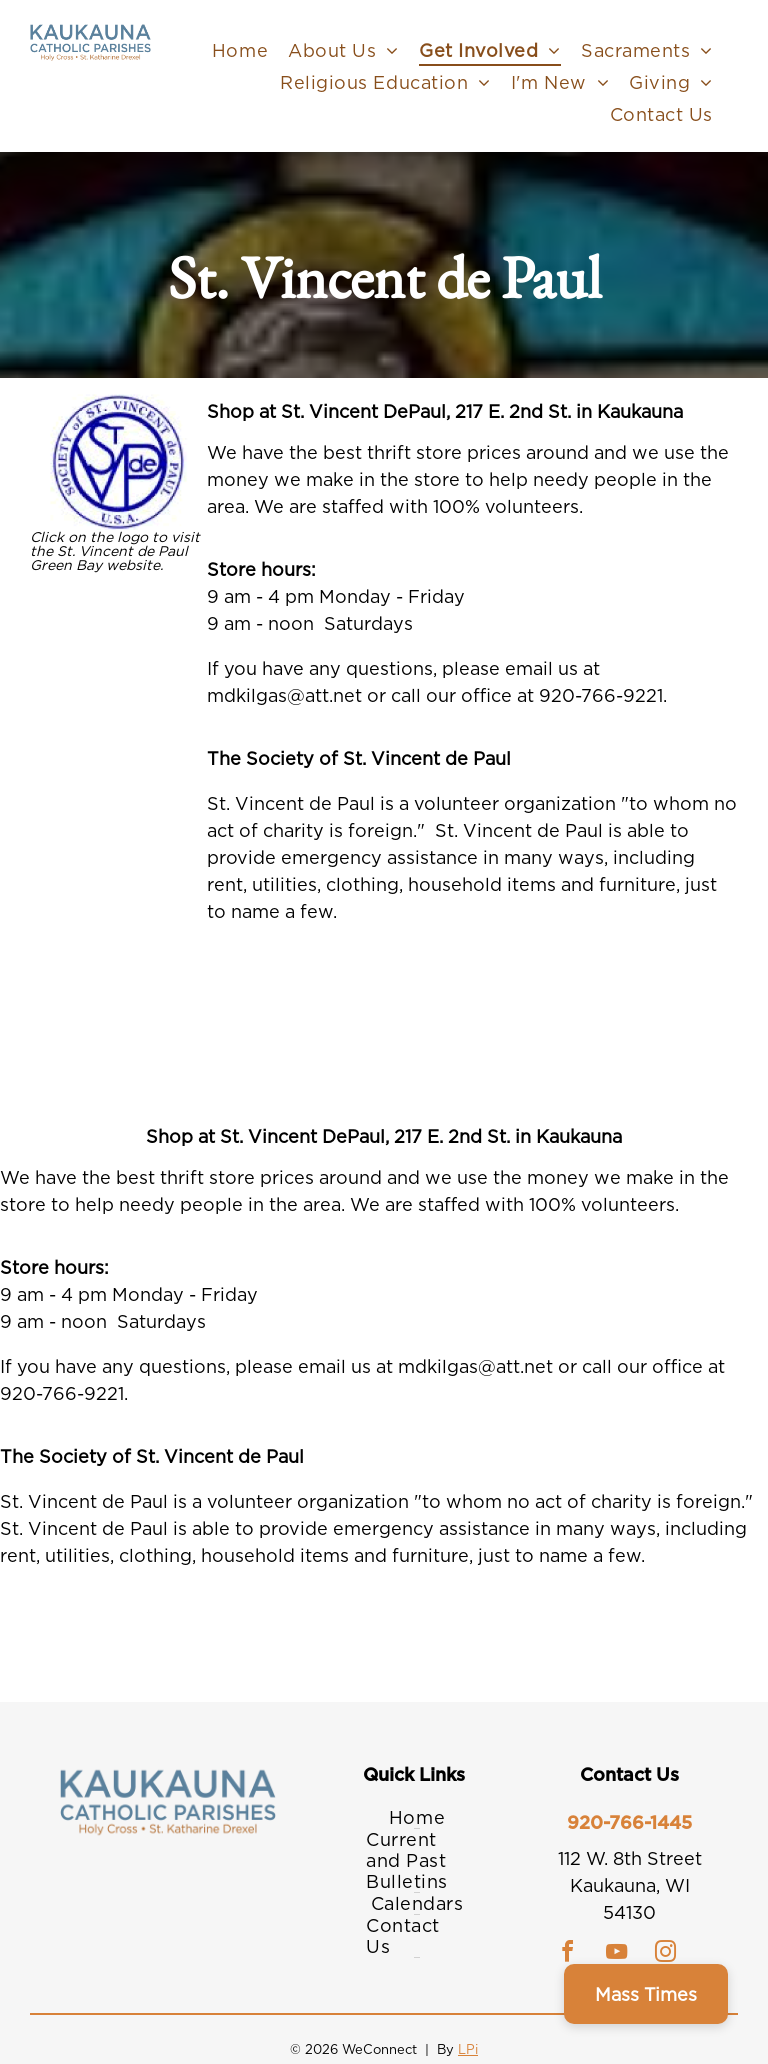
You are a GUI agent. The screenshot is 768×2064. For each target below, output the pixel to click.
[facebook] (568, 1954)
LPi (468, 2049)
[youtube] (617, 1954)
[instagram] (666, 1954)
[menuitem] (240, 50)
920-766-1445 (629, 1822)
